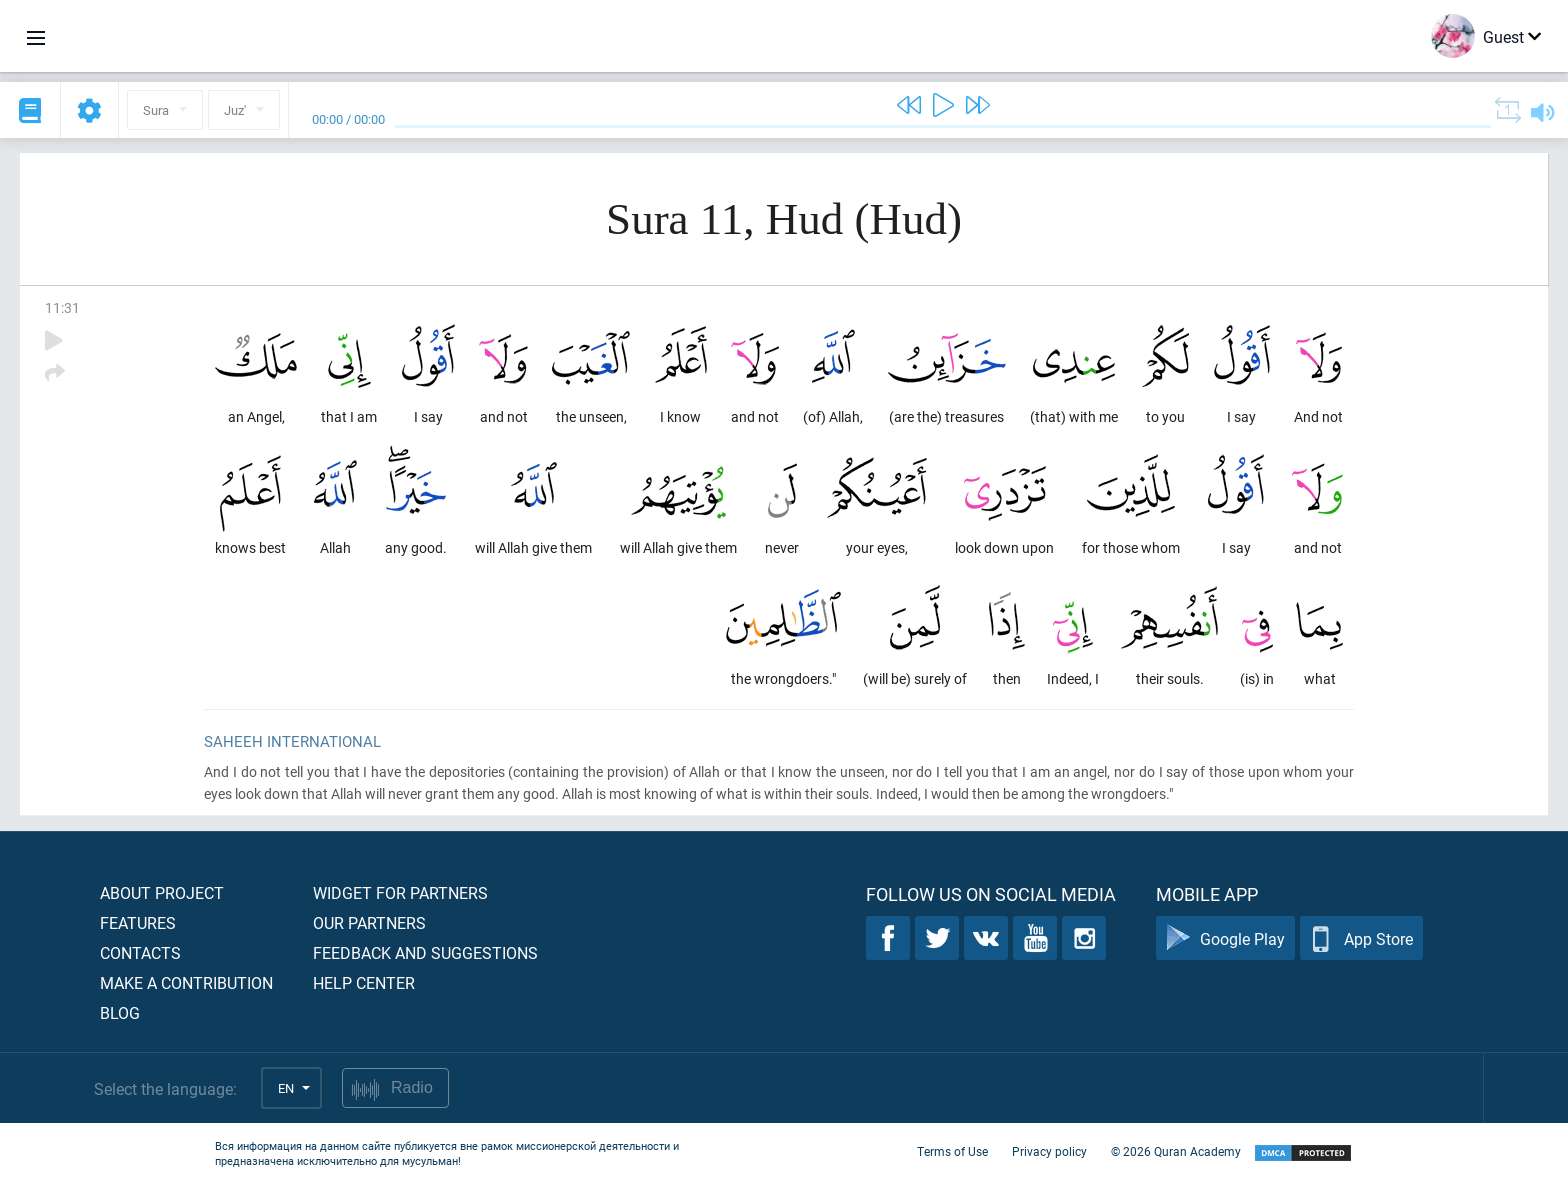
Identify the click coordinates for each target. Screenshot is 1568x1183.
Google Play (1225, 938)
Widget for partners (400, 892)
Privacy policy (1049, 1151)
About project (162, 892)
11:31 (62, 307)
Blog (120, 1012)
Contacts (140, 952)
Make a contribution (186, 982)
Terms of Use (952, 1151)
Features (138, 922)
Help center (364, 982)
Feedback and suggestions (425, 952)
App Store (1361, 938)
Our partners (369, 922)
